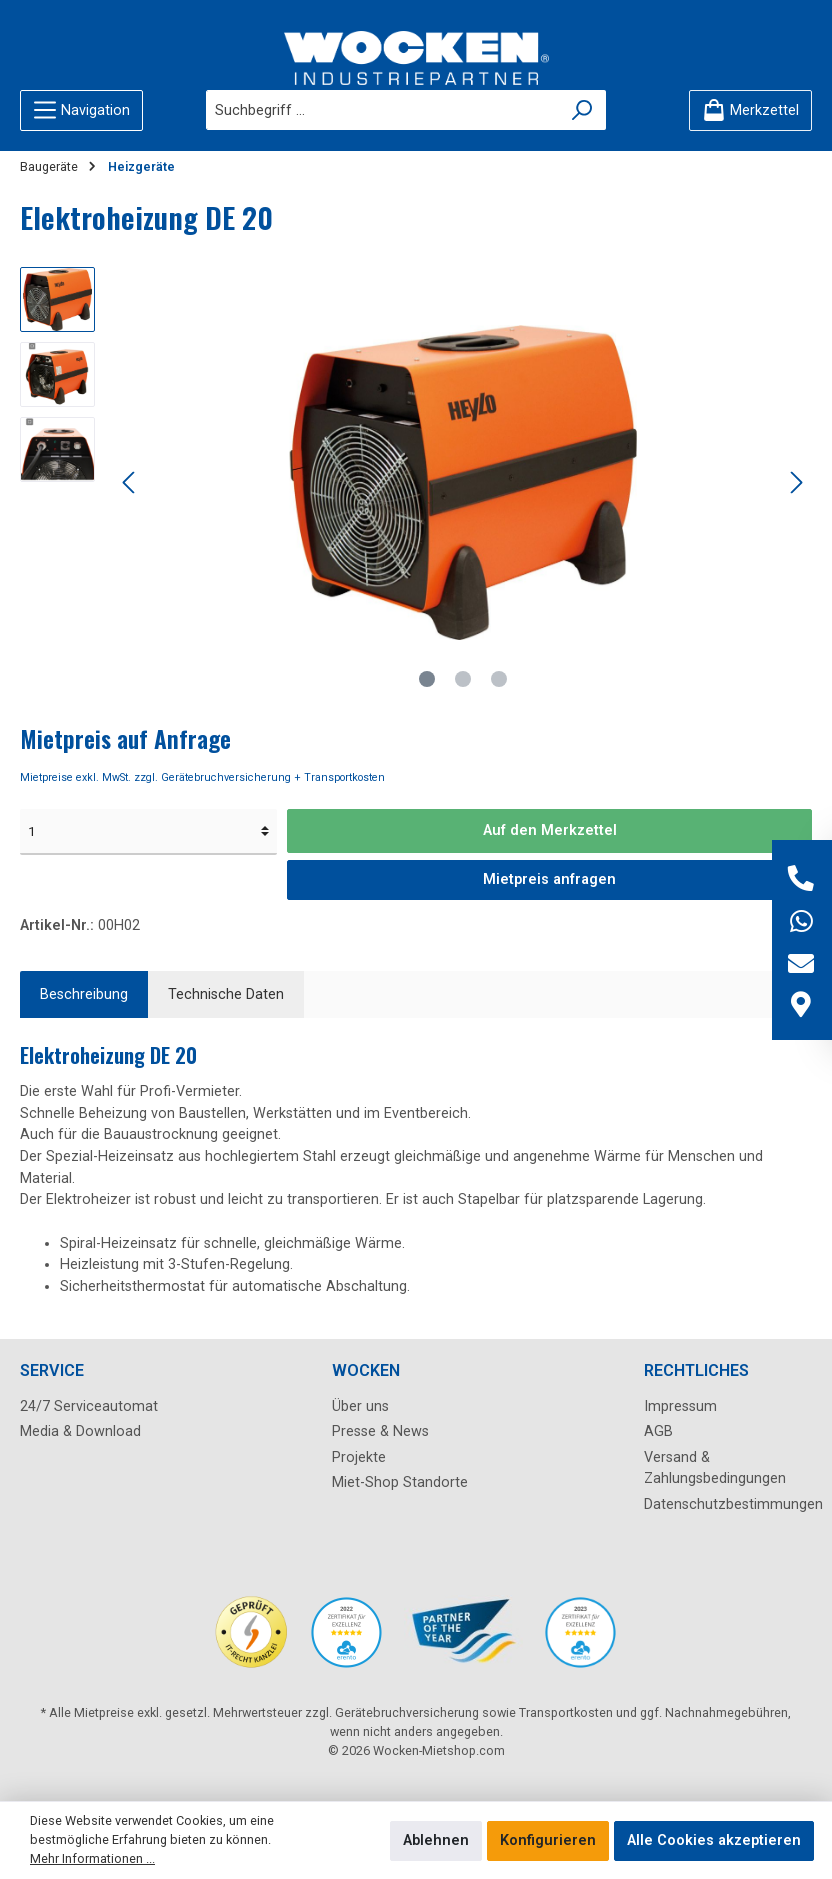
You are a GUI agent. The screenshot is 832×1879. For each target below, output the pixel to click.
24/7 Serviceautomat (89, 1406)
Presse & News (380, 1431)
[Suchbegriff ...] (383, 110)
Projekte (359, 1457)
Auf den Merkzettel (550, 830)
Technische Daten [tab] (226, 994)
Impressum (680, 1406)
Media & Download (80, 1431)
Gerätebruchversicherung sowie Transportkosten (474, 1712)
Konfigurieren (548, 1840)
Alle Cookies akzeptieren (714, 1840)
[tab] (84, 995)
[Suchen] (582, 110)
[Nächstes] (796, 482)
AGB (658, 1431)
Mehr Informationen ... (92, 1858)
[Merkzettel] (750, 110)
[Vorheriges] (130, 482)
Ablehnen (436, 1840)
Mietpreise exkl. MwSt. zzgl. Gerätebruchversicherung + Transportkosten (202, 777)
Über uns (360, 1406)
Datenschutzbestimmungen (733, 1504)
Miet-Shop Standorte (400, 1482)
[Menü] (81, 110)
